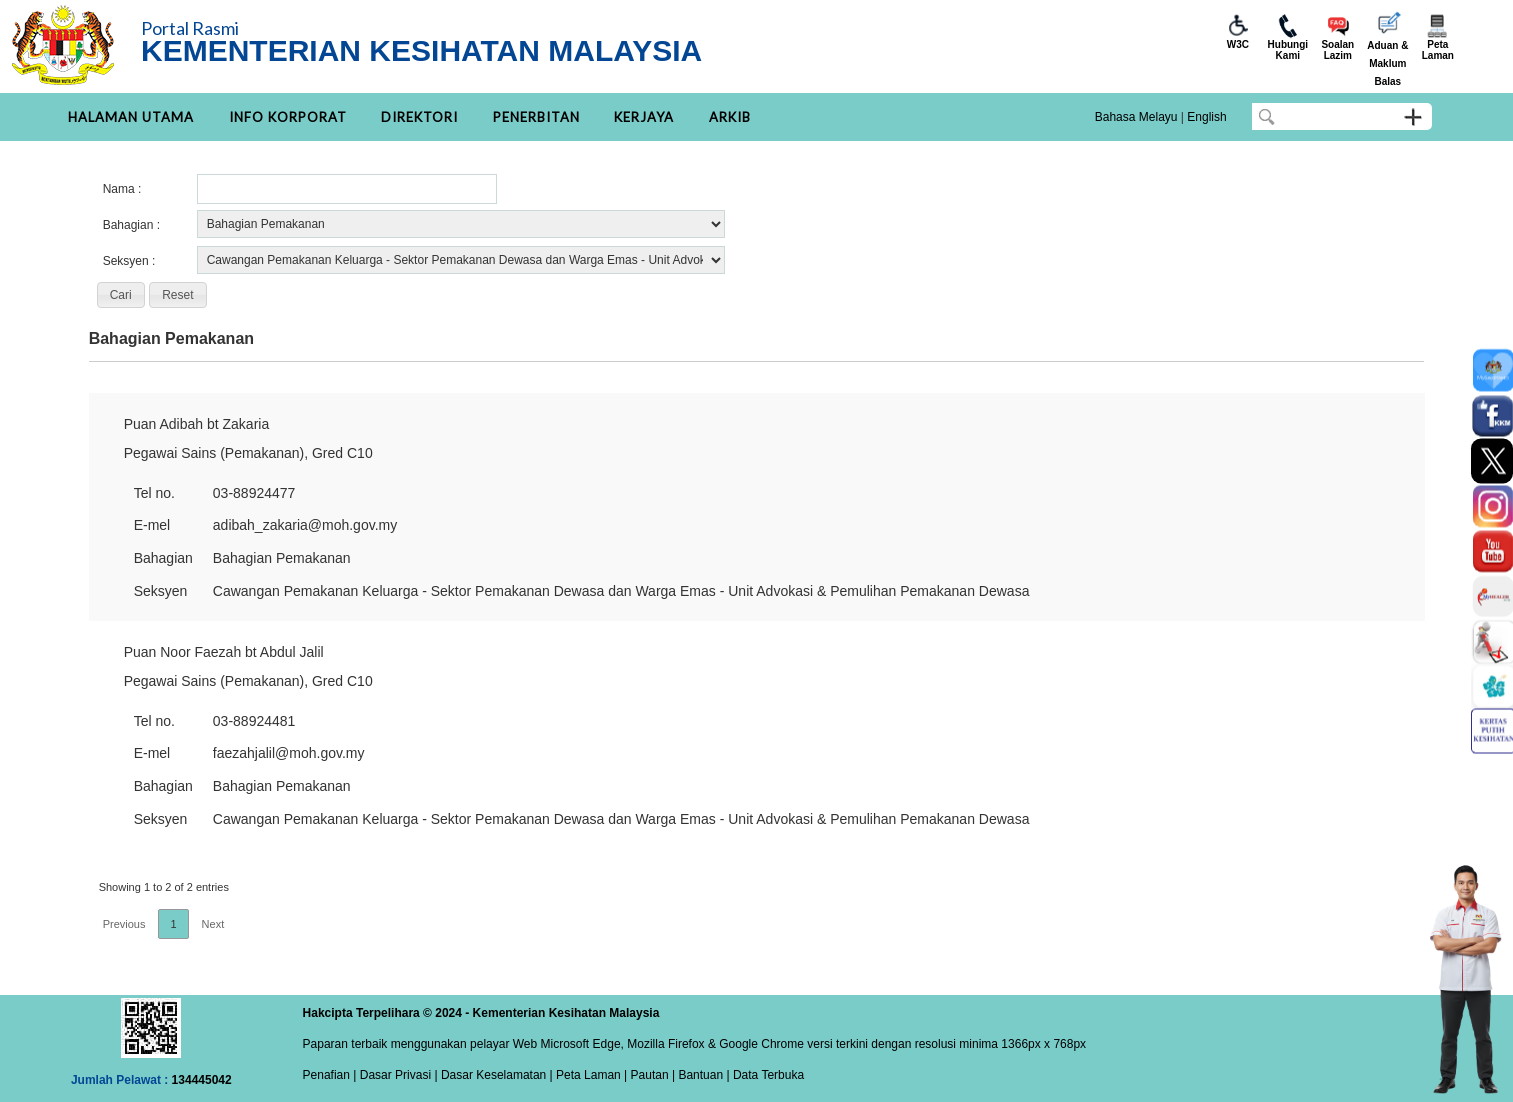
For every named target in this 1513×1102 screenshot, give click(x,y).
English (1206, 117)
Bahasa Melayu (1136, 117)
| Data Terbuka (763, 1075)
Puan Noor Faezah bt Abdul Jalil (224, 652)
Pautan (650, 1075)
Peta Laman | (592, 1075)
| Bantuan (696, 1075)
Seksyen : (129, 261)
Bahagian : (131, 225)
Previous (124, 924)
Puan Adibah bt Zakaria (197, 424)
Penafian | (330, 1075)
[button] (121, 295)
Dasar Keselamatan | (495, 1075)
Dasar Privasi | (396, 1075)
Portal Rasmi (190, 28)
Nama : (122, 189)
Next (213, 924)
